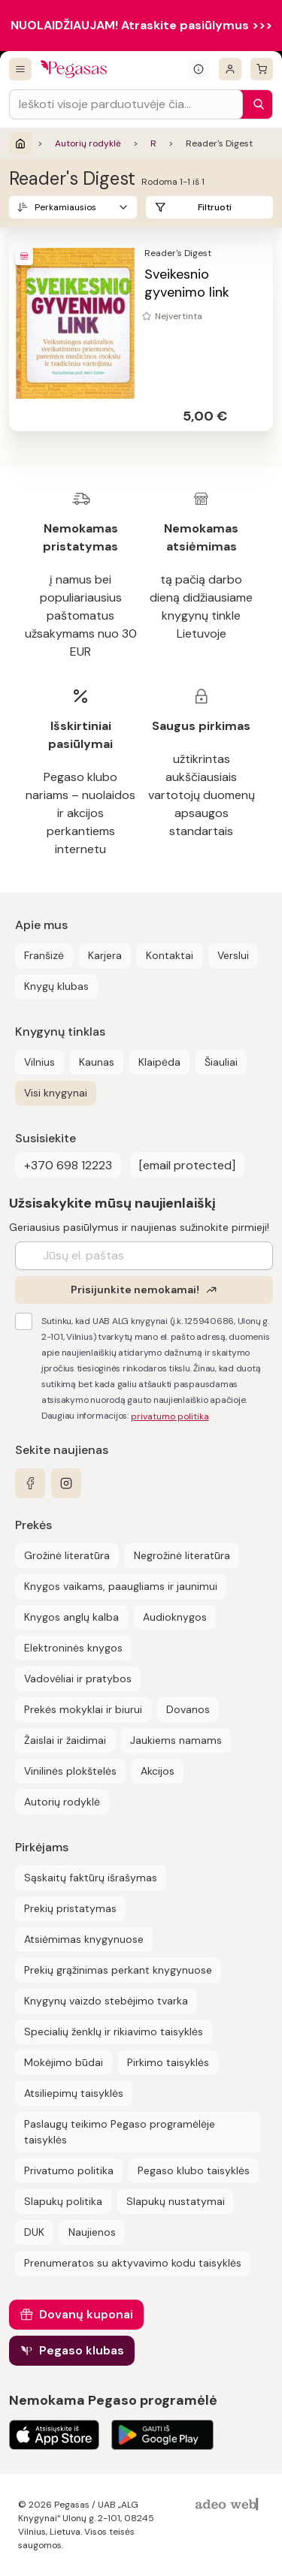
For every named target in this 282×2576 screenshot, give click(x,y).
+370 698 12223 (68, 1165)
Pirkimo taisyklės (168, 2062)
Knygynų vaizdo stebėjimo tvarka (106, 2000)
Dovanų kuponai (86, 2314)
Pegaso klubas (81, 2350)
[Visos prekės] (20, 69)
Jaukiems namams (176, 1740)
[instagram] (66, 1483)
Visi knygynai (55, 1092)
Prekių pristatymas (70, 1908)
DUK (34, 2232)
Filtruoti (215, 207)
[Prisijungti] (230, 69)
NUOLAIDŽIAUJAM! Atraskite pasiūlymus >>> (141, 25)
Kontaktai (169, 955)
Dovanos (188, 1709)
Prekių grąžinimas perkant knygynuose (118, 1970)
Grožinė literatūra (67, 1555)
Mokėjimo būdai (63, 2062)
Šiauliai (221, 1062)
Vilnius (39, 1062)
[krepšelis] (261, 69)
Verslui (233, 955)
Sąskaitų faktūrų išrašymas (90, 1877)
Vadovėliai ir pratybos (78, 1678)
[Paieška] (255, 104)
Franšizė (44, 955)
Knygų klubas (56, 986)
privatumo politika (170, 1416)
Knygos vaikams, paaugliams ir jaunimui (120, 1586)
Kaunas (96, 1062)
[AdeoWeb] (228, 2505)
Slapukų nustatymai (175, 2201)
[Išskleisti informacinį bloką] (198, 69)
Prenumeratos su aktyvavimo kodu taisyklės (132, 2263)
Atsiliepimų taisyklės (73, 2093)
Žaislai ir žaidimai (65, 1740)
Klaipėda (159, 1062)
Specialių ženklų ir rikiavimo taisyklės (113, 2031)
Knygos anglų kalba (71, 1617)
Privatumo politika (69, 2170)
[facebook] (30, 1483)
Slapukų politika (63, 2201)
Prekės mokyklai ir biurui (83, 1709)
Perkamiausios (65, 207)
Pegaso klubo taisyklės (194, 2170)
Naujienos (92, 2232)
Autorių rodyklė (88, 143)
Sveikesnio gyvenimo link (186, 283)
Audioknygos (175, 1617)
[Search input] (126, 104)
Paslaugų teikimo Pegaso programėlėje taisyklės (119, 2131)
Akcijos (157, 1771)
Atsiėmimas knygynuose (84, 1939)
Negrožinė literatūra (182, 1555)
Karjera (105, 955)
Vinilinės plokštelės (70, 1771)
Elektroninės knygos (73, 1647)
